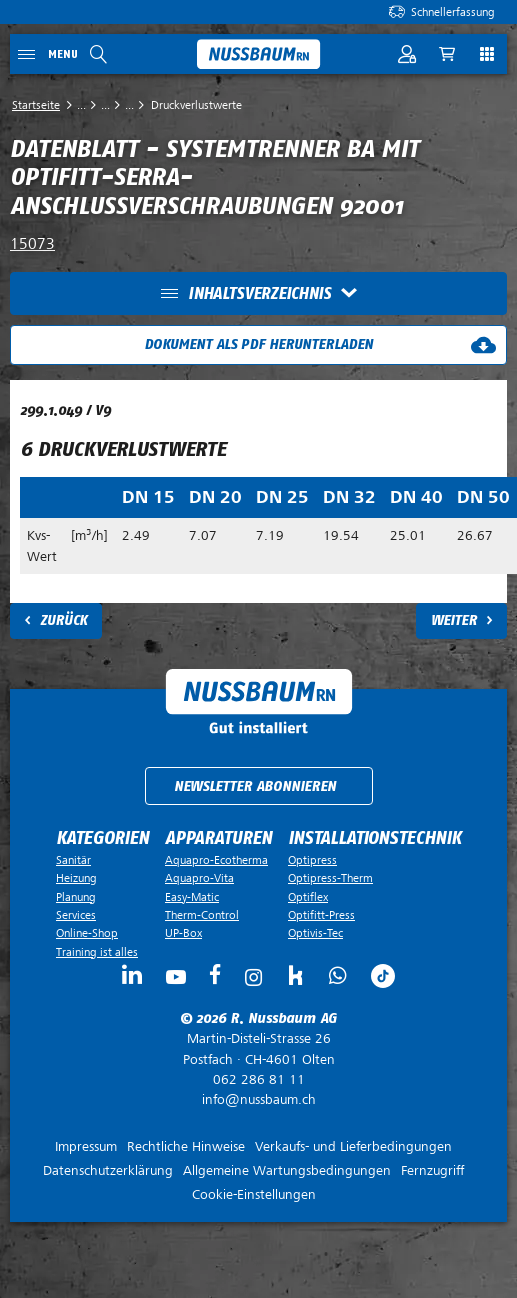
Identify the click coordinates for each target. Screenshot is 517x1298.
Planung (76, 897)
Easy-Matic (192, 897)
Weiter (454, 620)
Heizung (76, 878)
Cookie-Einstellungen (254, 1194)
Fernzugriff (432, 1170)
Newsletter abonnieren (255, 786)
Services (76, 915)
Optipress (312, 860)
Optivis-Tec (315, 933)
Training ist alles (97, 952)
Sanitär (73, 860)
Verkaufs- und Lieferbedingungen (353, 1146)
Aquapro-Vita (199, 878)
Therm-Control (202, 915)
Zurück (63, 620)
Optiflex (308, 897)
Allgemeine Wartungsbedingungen (287, 1170)
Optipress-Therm (330, 878)
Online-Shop (87, 933)
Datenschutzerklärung (108, 1170)
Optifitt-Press (321, 915)
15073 (32, 244)
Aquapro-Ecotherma (216, 860)
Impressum (86, 1146)
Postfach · (258, 1049)
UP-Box (183, 933)
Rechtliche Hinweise (186, 1146)
